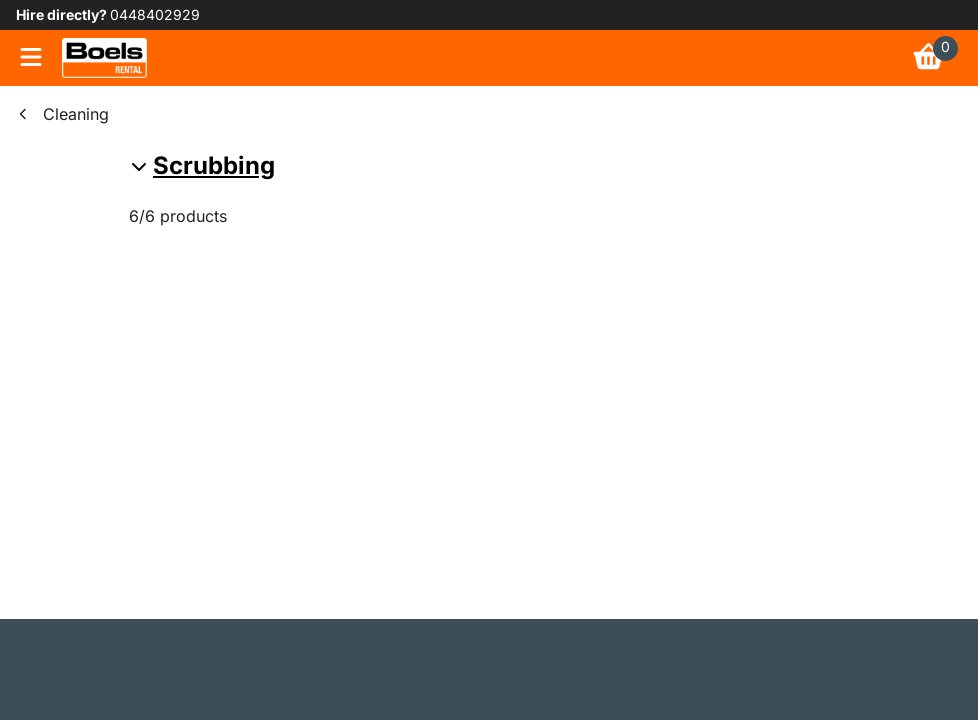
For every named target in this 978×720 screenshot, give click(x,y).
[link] (104, 58)
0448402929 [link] (155, 14)
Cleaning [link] (76, 114)
